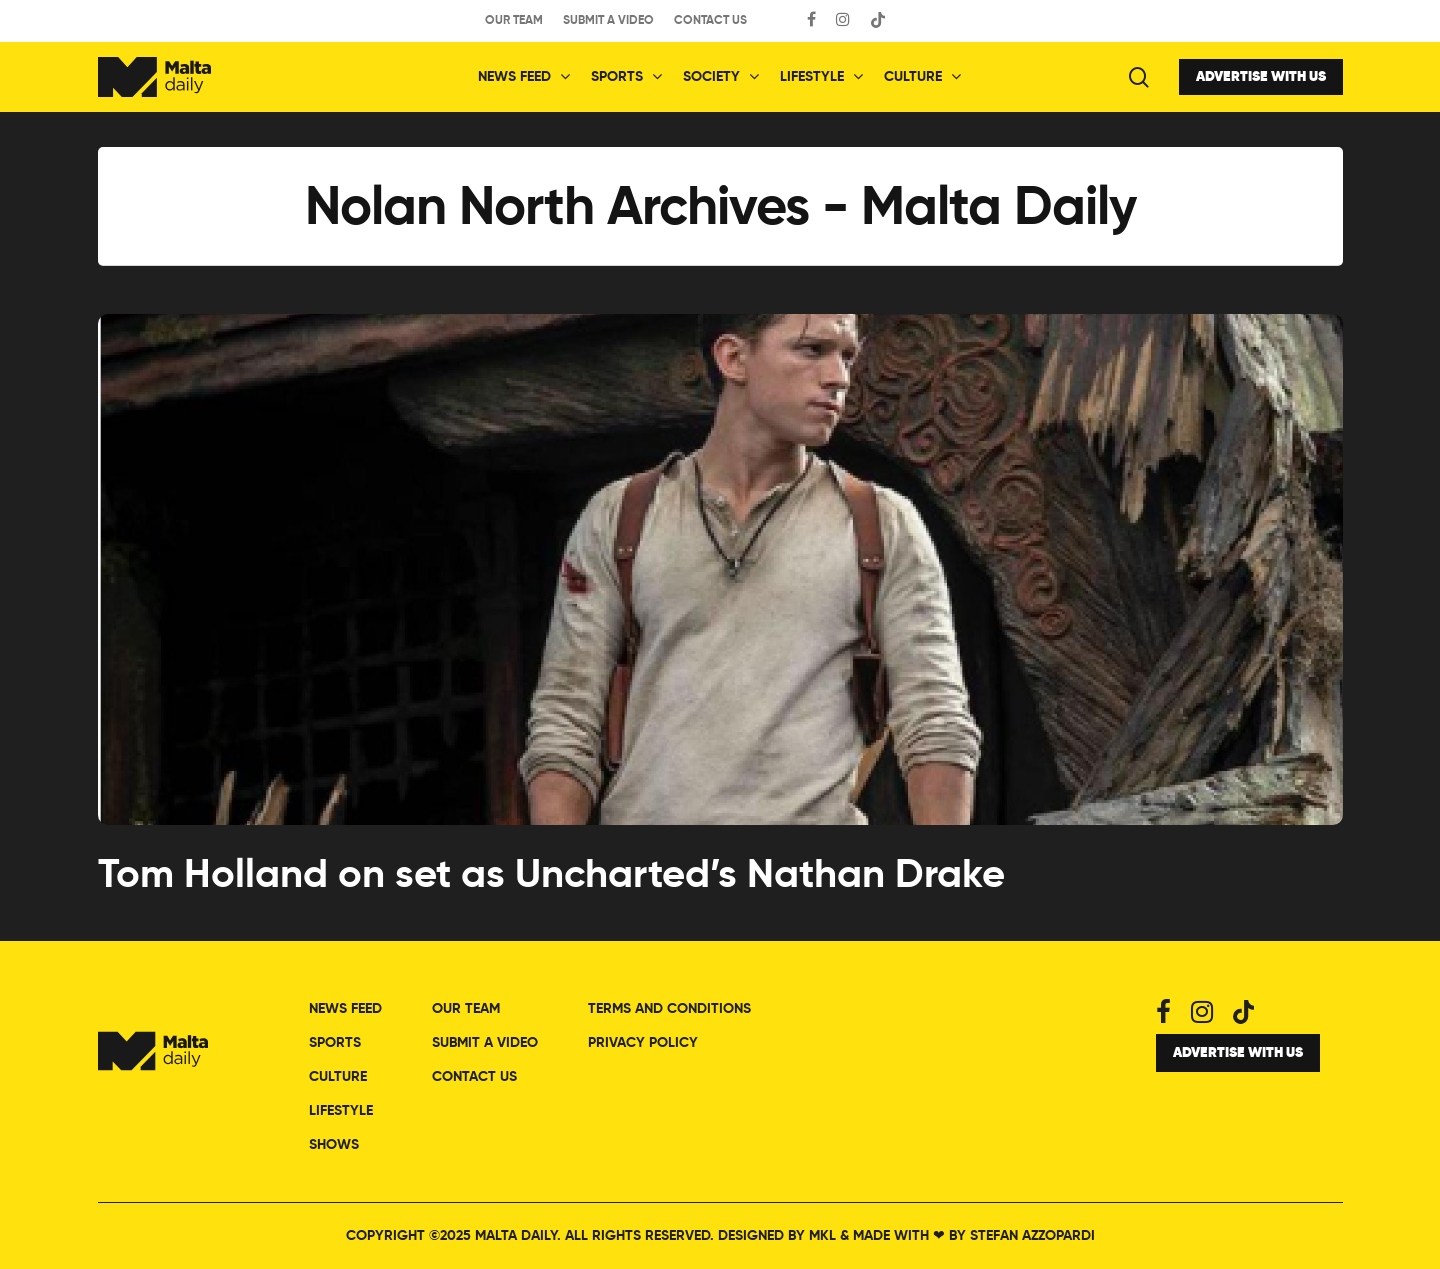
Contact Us (710, 21)
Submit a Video (608, 21)
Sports (626, 77)
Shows (334, 1145)
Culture (922, 77)
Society (720, 77)
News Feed (523, 77)
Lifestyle (821, 77)
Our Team (514, 21)
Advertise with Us (1261, 77)
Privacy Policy (643, 1043)
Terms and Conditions (669, 1009)
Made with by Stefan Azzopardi (974, 1236)
